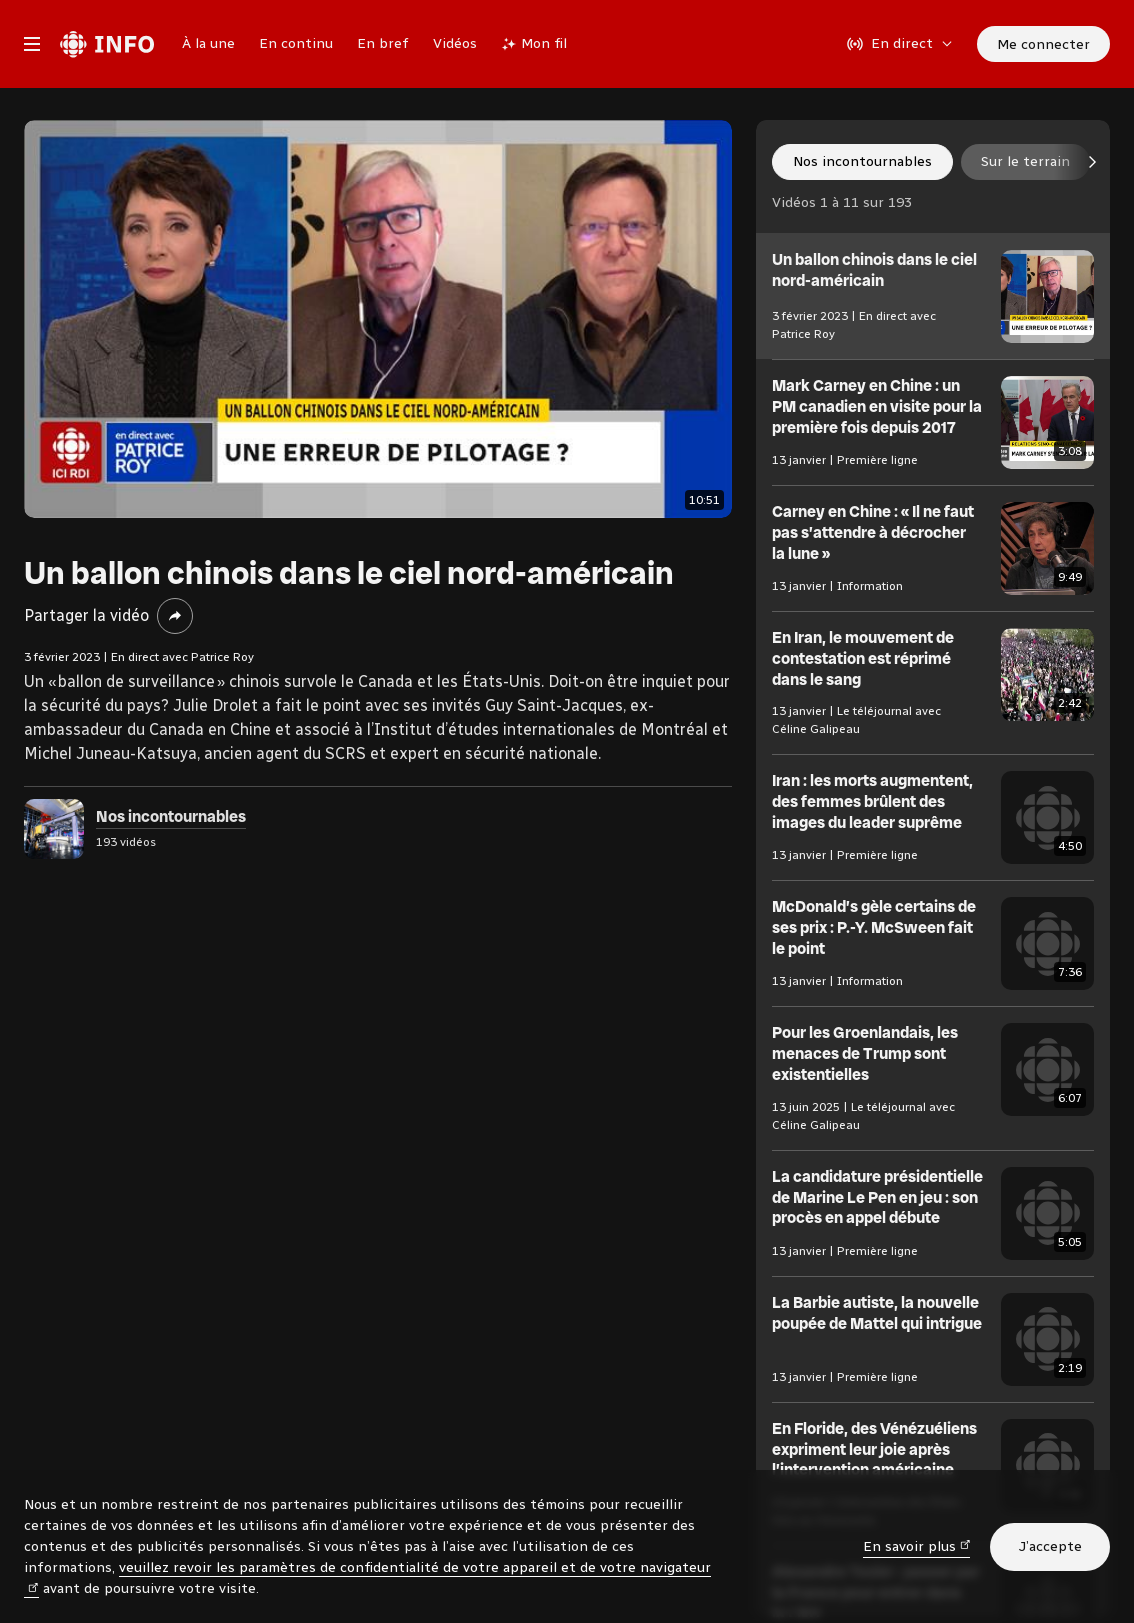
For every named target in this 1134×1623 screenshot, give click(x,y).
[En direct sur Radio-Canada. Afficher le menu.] (900, 44)
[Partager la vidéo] (175, 616)
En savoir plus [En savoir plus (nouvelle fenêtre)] (917, 1545)
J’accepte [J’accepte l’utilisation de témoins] (1050, 1546)
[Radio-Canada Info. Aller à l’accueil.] (107, 44)
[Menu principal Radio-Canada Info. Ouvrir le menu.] (32, 44)
